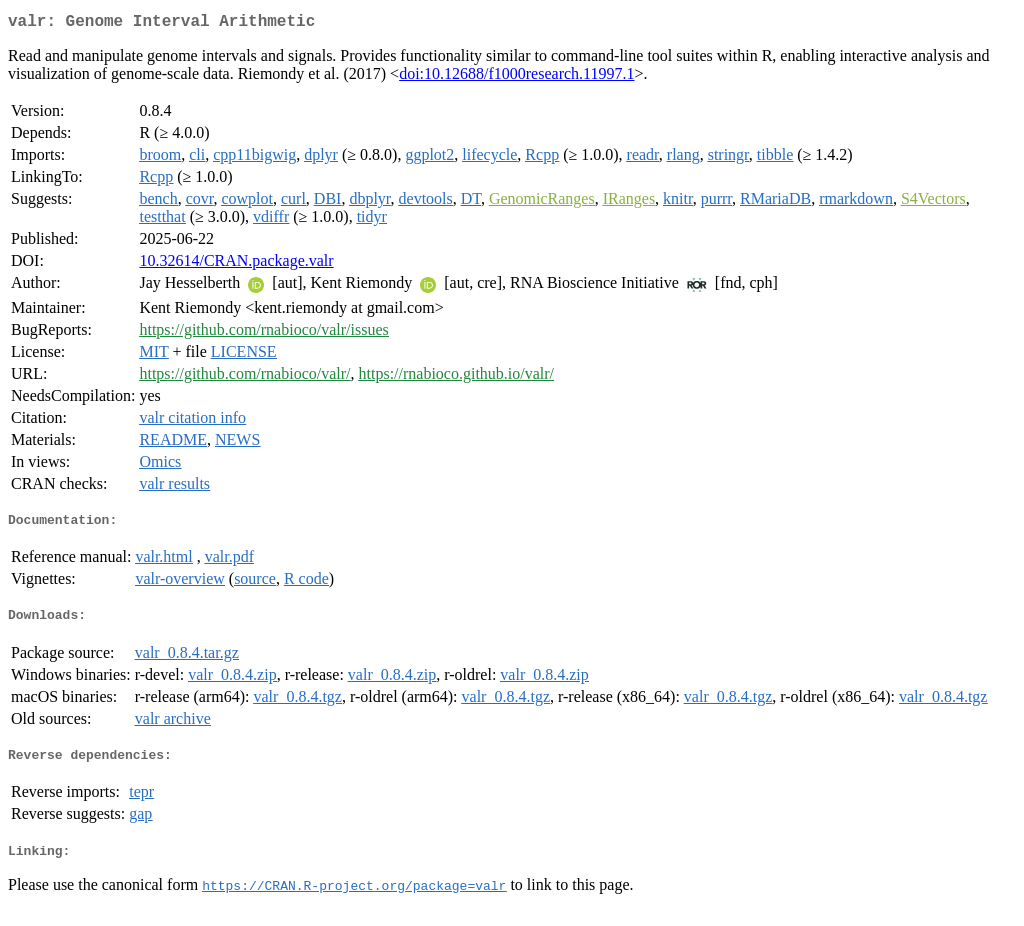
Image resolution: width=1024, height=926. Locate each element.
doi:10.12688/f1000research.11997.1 (516, 77)
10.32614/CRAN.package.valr (236, 264)
